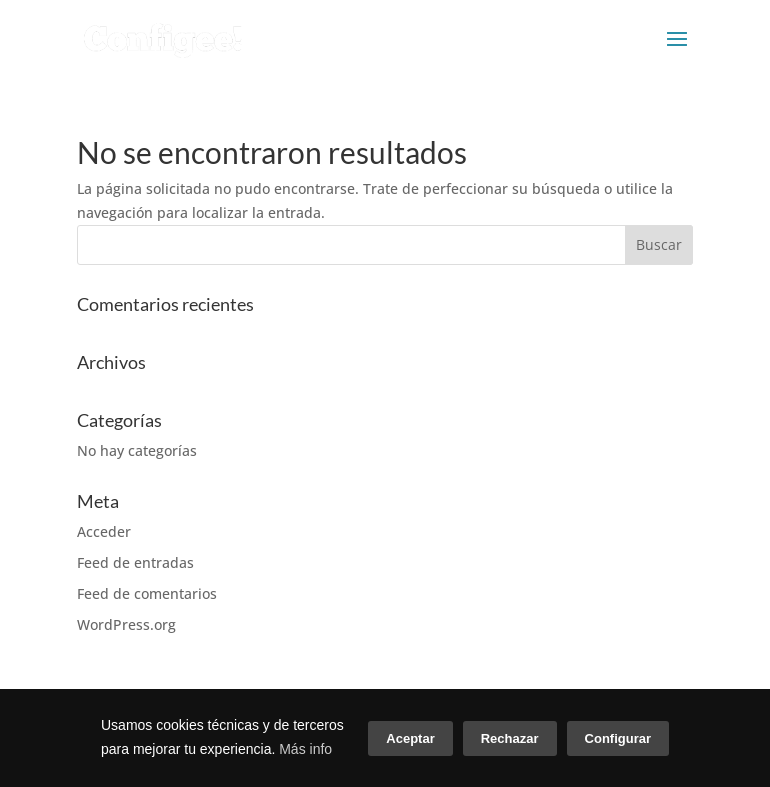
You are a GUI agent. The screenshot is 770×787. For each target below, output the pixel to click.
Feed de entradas (135, 562)
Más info (305, 749)
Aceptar (410, 738)
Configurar (618, 738)
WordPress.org (126, 624)
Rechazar (510, 738)
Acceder (104, 531)
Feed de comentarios (147, 593)
